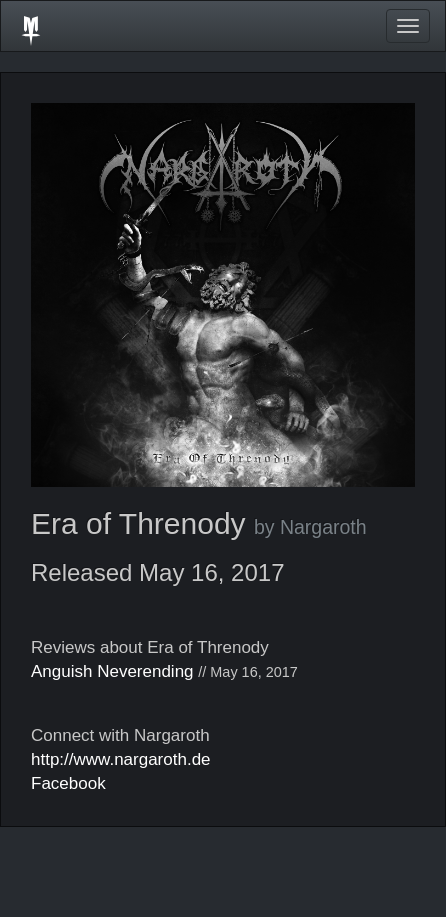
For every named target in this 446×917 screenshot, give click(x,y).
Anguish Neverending (112, 671)
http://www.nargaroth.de (121, 759)
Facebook (68, 783)
